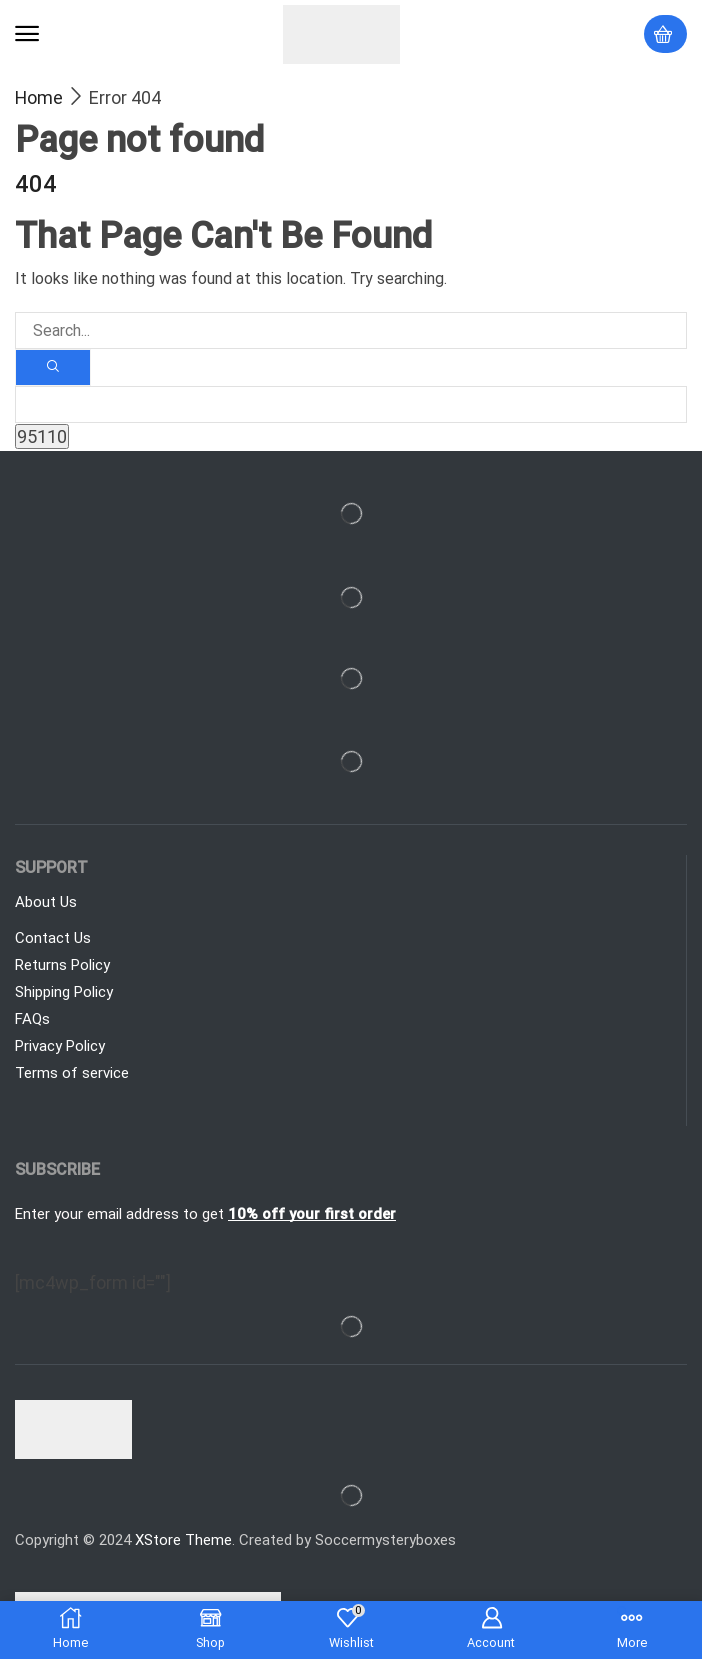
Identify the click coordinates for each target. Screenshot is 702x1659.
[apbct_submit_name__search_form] (42, 436)
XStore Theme (183, 1540)
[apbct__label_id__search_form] (351, 404)
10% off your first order (312, 1214)
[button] (27, 34)
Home (39, 97)
